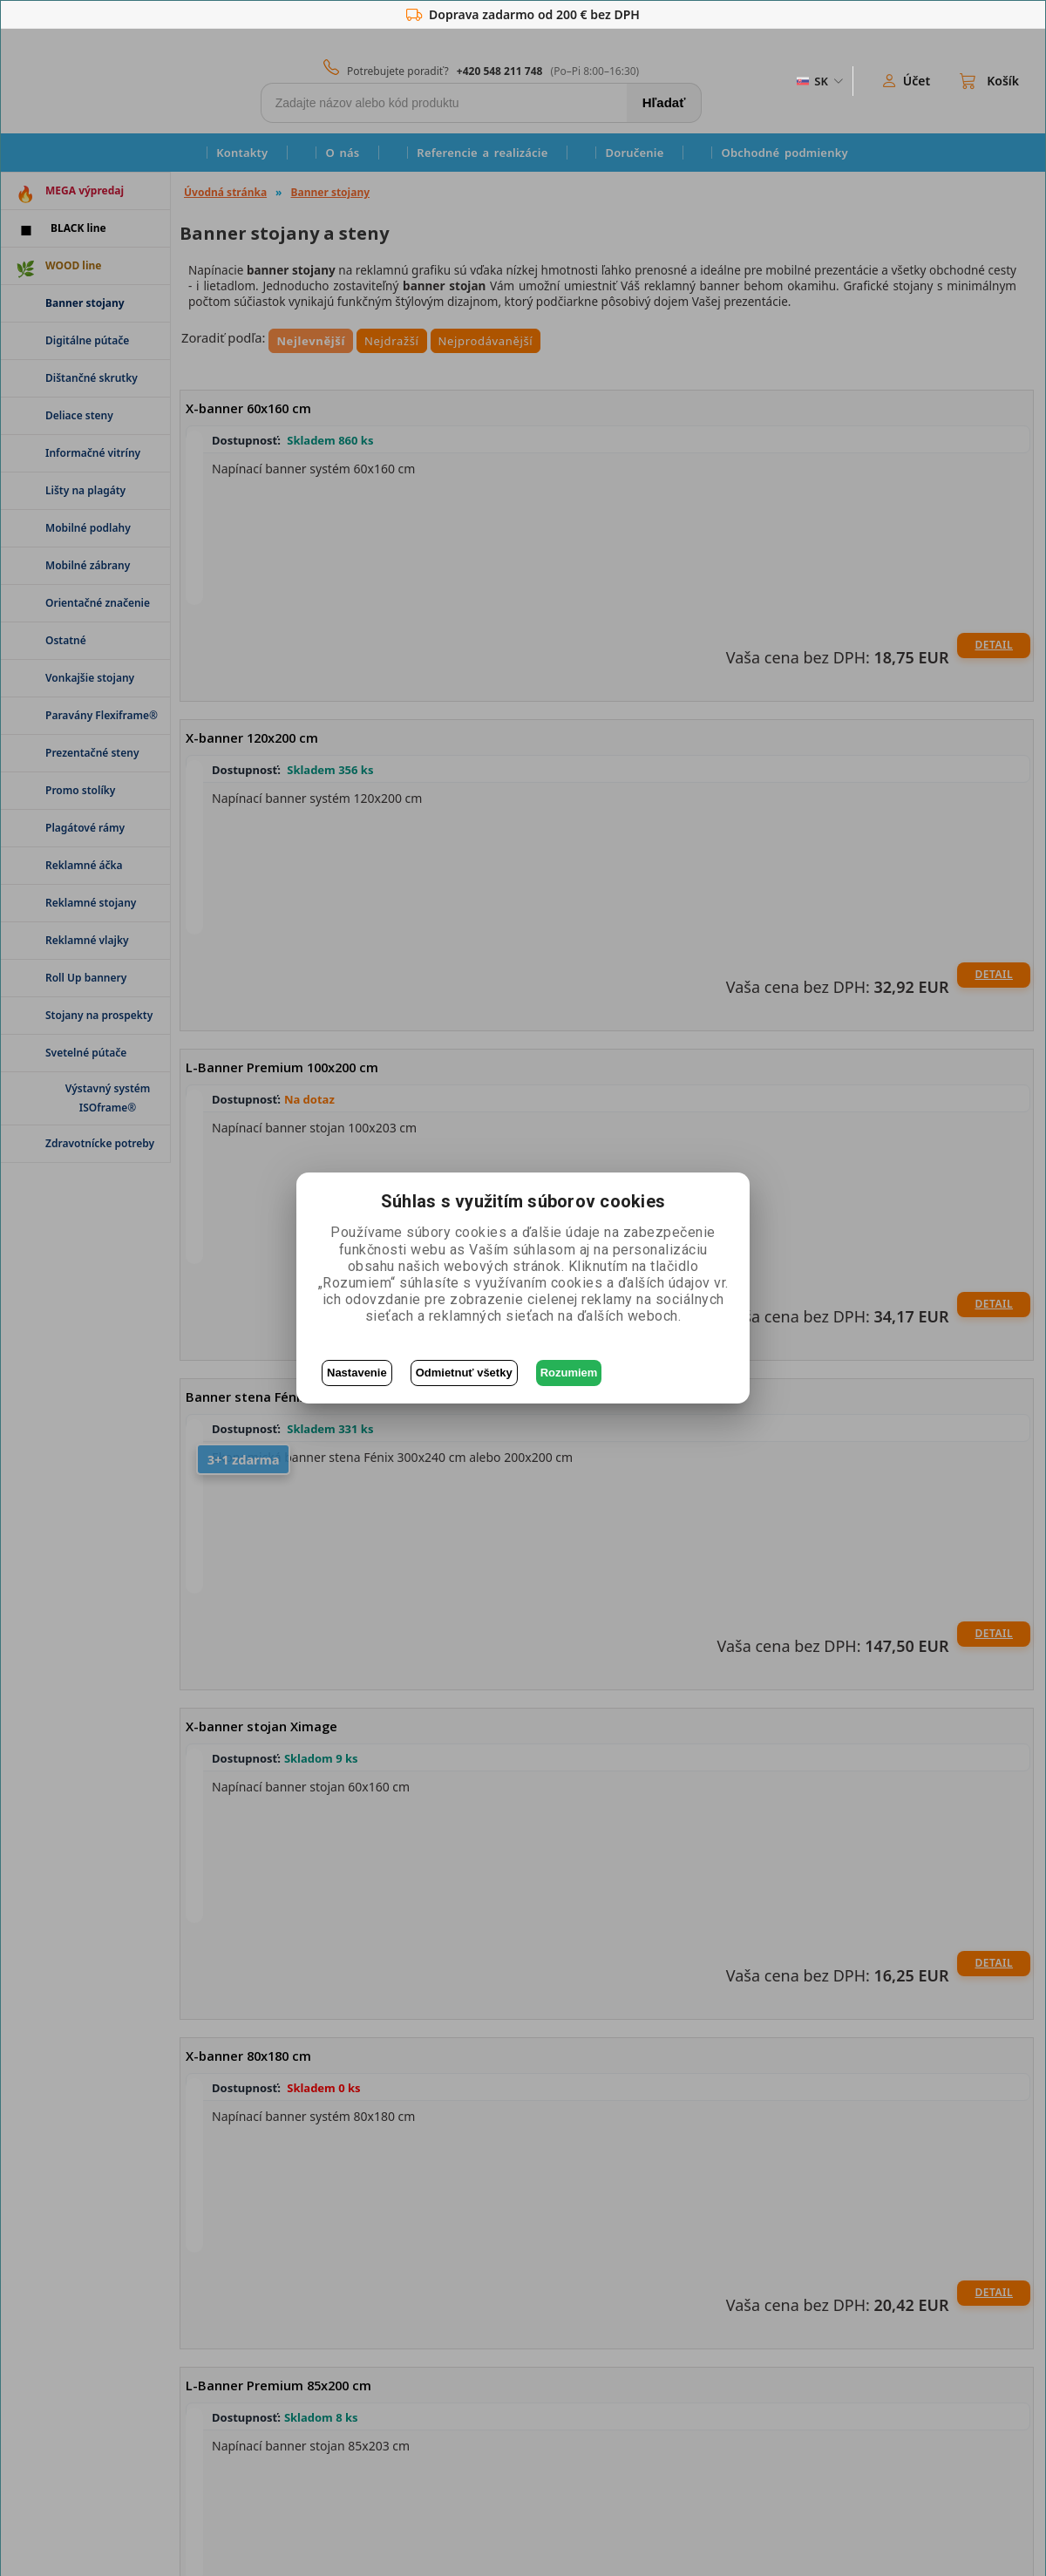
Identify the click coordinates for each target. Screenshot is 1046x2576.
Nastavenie (357, 1372)
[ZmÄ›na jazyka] (818, 81)
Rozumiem (569, 1372)
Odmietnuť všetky (464, 1372)
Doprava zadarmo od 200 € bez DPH (523, 14)
